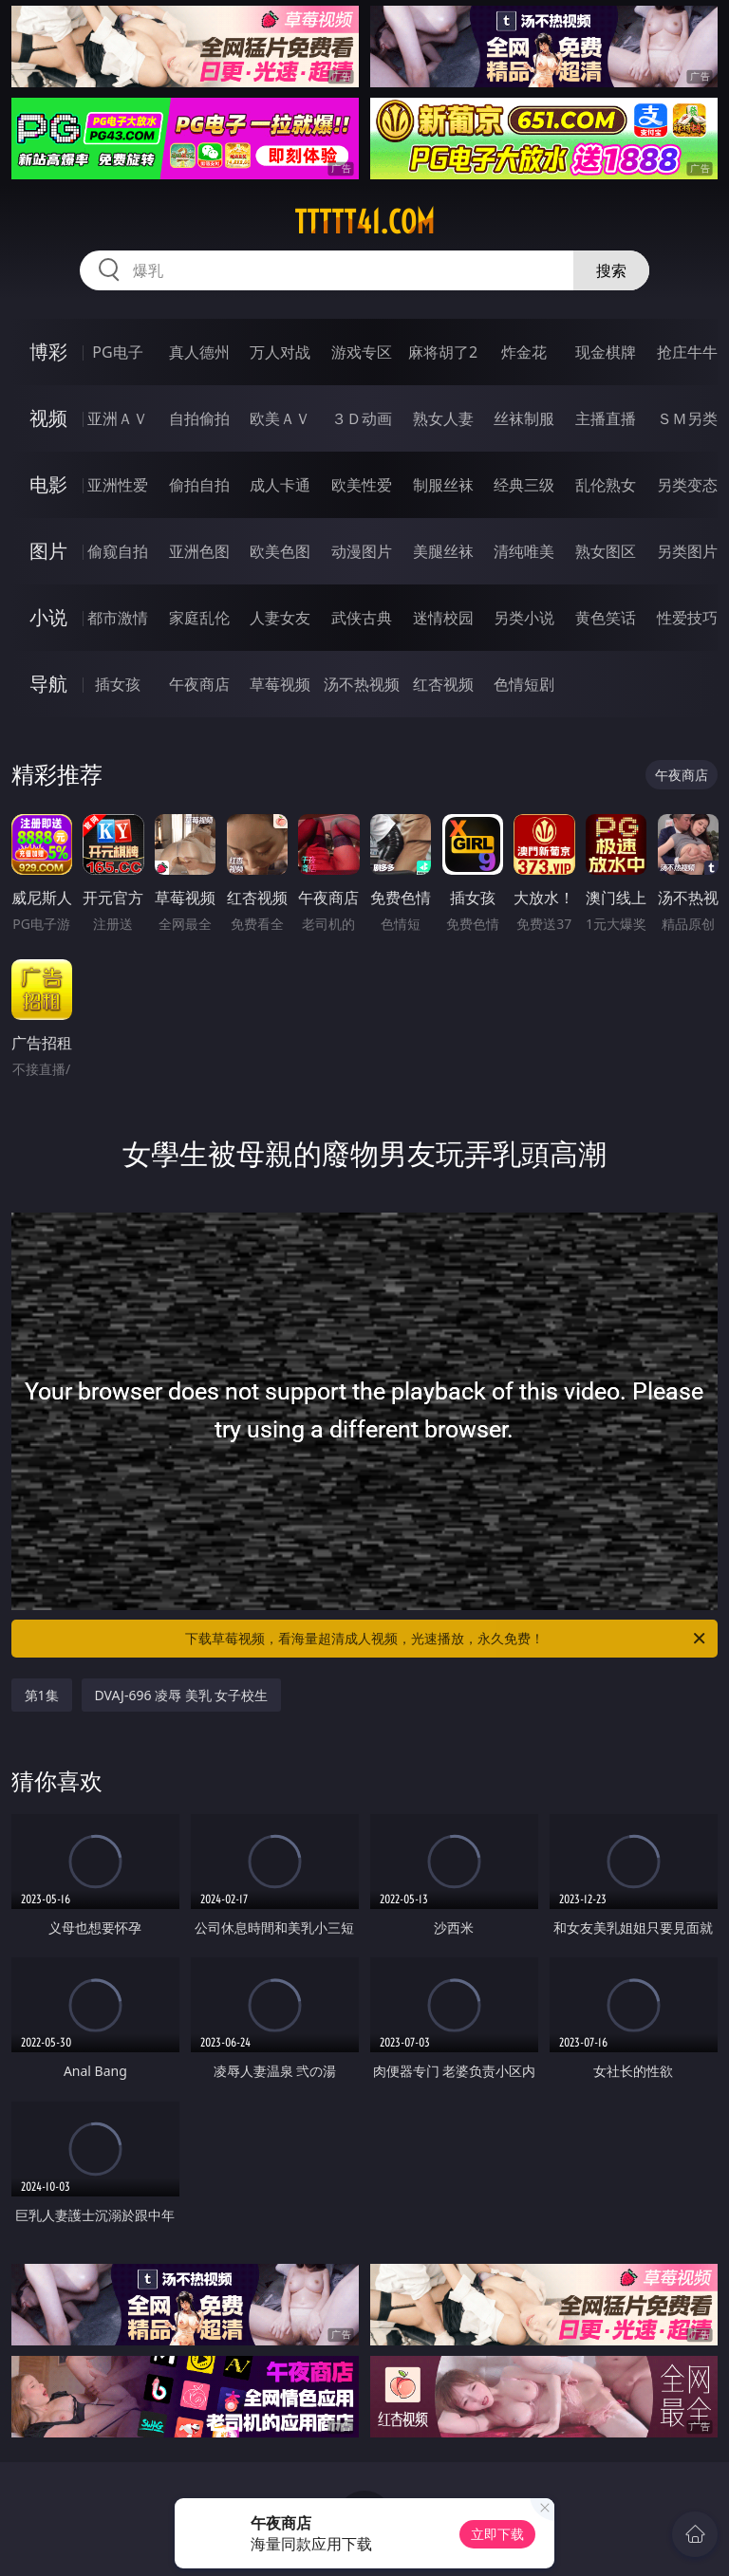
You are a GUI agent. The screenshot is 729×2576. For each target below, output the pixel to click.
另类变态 (687, 484)
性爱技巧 (687, 617)
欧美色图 (280, 551)
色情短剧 (524, 684)
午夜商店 (199, 684)
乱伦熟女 (605, 484)
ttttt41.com (364, 222)
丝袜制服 (524, 418)
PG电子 (117, 352)
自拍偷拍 (199, 418)
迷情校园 (443, 617)
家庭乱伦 (199, 617)
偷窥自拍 (117, 551)
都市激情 (117, 617)
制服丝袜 (443, 484)
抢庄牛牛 (687, 352)
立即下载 (497, 2534)
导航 (48, 683)
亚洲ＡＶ (117, 418)
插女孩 (117, 684)
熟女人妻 (443, 418)
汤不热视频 (362, 684)
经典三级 (524, 484)
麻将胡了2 (442, 352)
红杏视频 (443, 684)
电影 (48, 484)
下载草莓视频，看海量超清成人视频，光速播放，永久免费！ (446, 1638)
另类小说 (524, 617)
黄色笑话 (605, 617)
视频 (48, 418)
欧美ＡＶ (280, 418)
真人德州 (199, 352)
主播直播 (605, 418)
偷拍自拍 (199, 484)
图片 (48, 551)
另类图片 (687, 551)
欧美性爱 (361, 484)
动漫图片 (361, 551)
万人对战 (280, 352)
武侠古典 (361, 617)
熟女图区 (605, 551)
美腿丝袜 (443, 551)
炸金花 (524, 352)
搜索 (611, 270)
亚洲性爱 (117, 484)
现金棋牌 (605, 352)
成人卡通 (280, 484)
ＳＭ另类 (687, 418)
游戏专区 (361, 352)
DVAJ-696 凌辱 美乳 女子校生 (182, 1695)
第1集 (42, 1695)
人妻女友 (280, 617)
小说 (48, 617)
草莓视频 (280, 684)
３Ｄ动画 (361, 418)
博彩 (48, 351)
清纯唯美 (524, 551)
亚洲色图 (199, 551)
